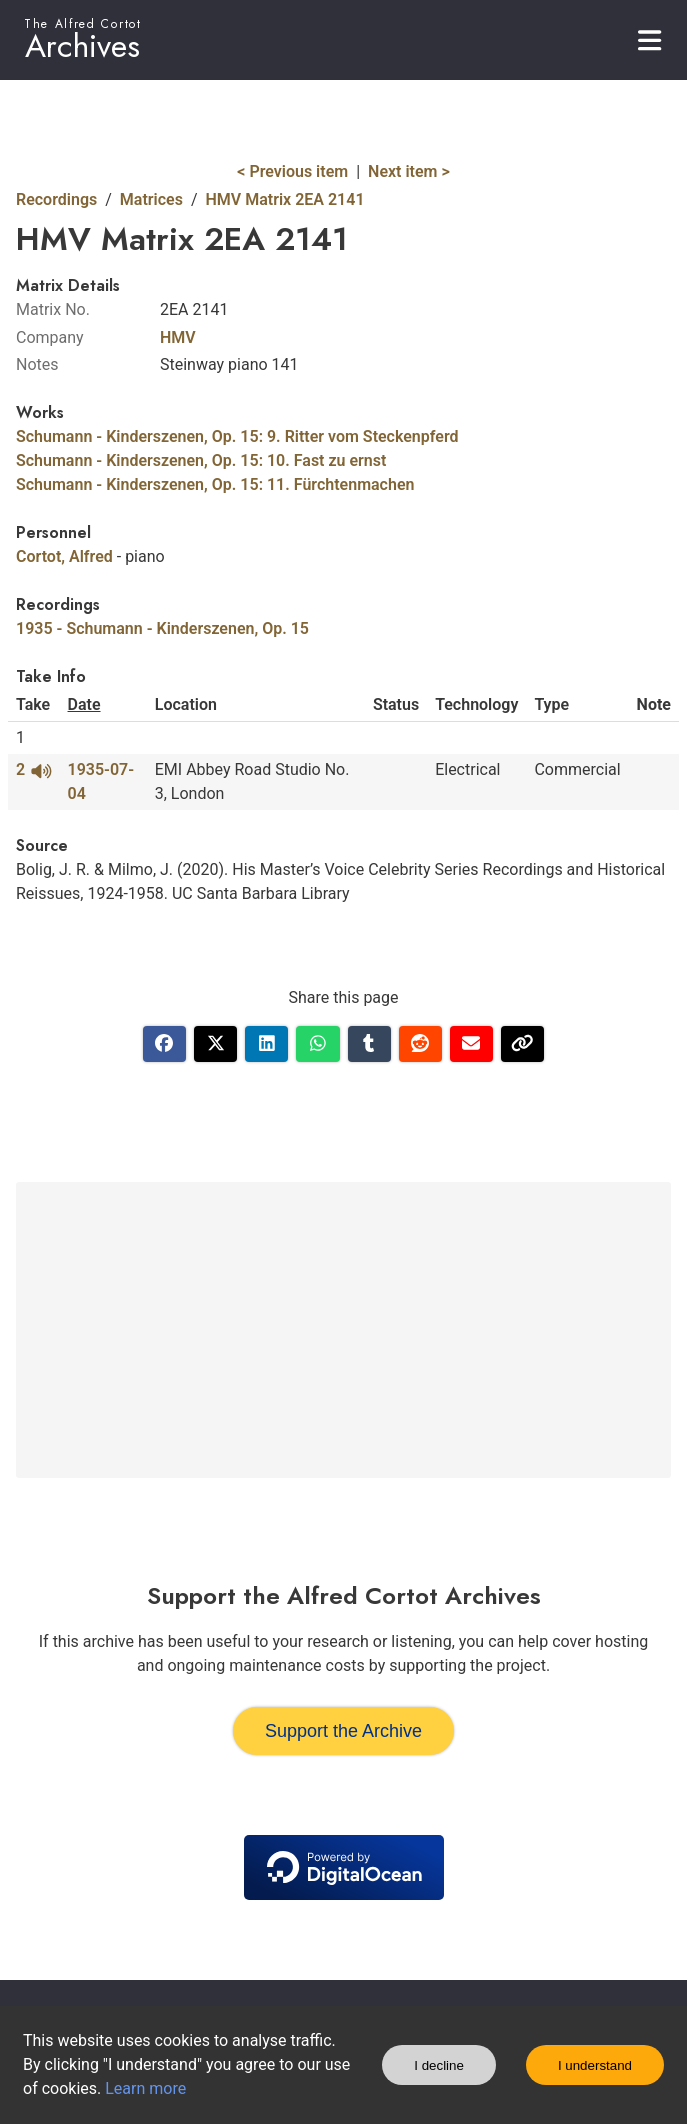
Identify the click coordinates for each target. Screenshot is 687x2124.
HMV (178, 337)
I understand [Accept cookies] (595, 2065)
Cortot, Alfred (64, 556)
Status (396, 704)
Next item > (409, 171)
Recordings (56, 199)
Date (84, 704)
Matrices (151, 199)
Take (33, 704)
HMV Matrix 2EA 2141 (285, 199)
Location (186, 704)
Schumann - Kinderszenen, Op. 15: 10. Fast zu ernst (201, 460)
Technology (476, 704)
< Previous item (292, 171)
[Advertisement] (343, 1330)
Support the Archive (343, 1731)
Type (551, 704)
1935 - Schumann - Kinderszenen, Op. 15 (162, 628)
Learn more (145, 2088)
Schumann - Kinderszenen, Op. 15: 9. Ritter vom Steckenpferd (237, 436)
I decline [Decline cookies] (439, 2065)
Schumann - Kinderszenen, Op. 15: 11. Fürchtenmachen (215, 484)
